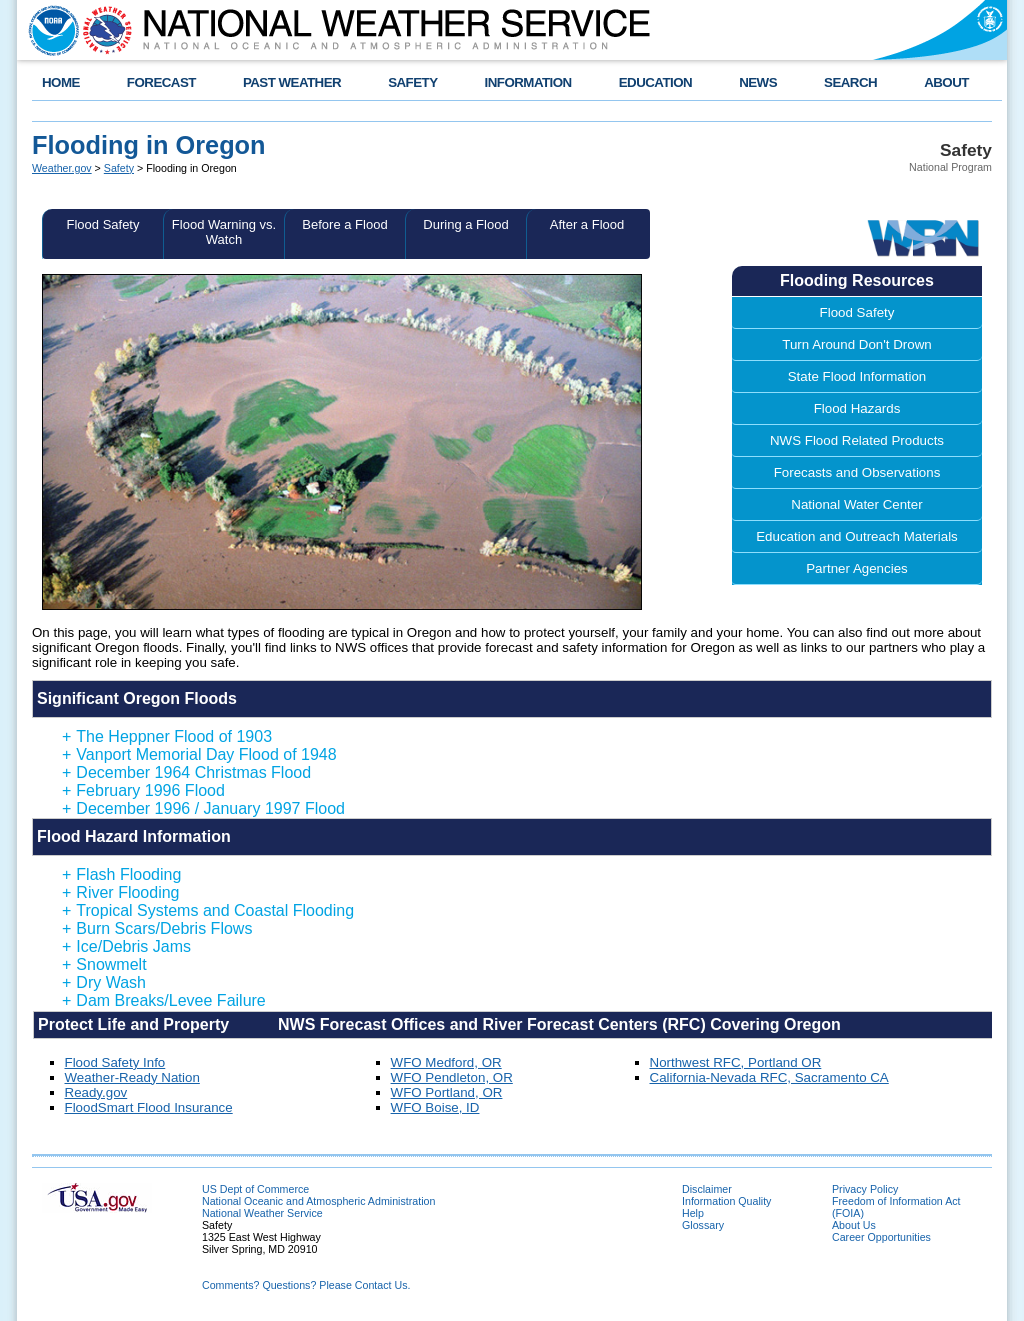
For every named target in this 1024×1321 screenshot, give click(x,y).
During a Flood (465, 224)
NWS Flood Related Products (857, 440)
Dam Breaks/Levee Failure (164, 1000)
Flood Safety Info (115, 1062)
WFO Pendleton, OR (452, 1077)
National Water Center (856, 504)
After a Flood (587, 224)
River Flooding (121, 892)
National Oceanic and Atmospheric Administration (318, 1201)
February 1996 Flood (143, 790)
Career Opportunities (881, 1237)
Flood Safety (103, 224)
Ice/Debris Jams (126, 946)
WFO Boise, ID (435, 1107)
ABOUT (946, 82)
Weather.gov (62, 168)
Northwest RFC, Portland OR (736, 1062)
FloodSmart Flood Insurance (149, 1107)
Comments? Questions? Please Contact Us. (306, 1285)
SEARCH (850, 82)
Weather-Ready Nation (132, 1077)
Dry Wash (104, 982)
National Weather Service (262, 1213)
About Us (854, 1225)
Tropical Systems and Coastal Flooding (208, 910)
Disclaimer (707, 1189)
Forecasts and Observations (857, 472)
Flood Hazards (857, 408)
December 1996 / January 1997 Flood (203, 808)
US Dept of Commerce (255, 1189)
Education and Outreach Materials (857, 536)
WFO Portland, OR (447, 1092)
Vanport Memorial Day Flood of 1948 (199, 754)
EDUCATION (655, 82)
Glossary (703, 1225)
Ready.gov (96, 1092)
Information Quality (726, 1201)
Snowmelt (104, 964)
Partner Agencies (857, 568)
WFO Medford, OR (446, 1062)
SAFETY (412, 82)
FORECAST (161, 82)
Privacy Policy (865, 1189)
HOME (61, 82)
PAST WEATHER (292, 82)
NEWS (758, 82)
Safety (119, 168)
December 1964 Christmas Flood (186, 772)
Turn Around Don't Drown (856, 344)
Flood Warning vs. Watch (224, 232)
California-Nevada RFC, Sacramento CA (769, 1077)
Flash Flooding (121, 874)
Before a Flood (344, 224)
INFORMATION (528, 82)
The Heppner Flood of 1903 (167, 736)
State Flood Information (857, 376)
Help (693, 1213)
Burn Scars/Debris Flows (157, 928)
